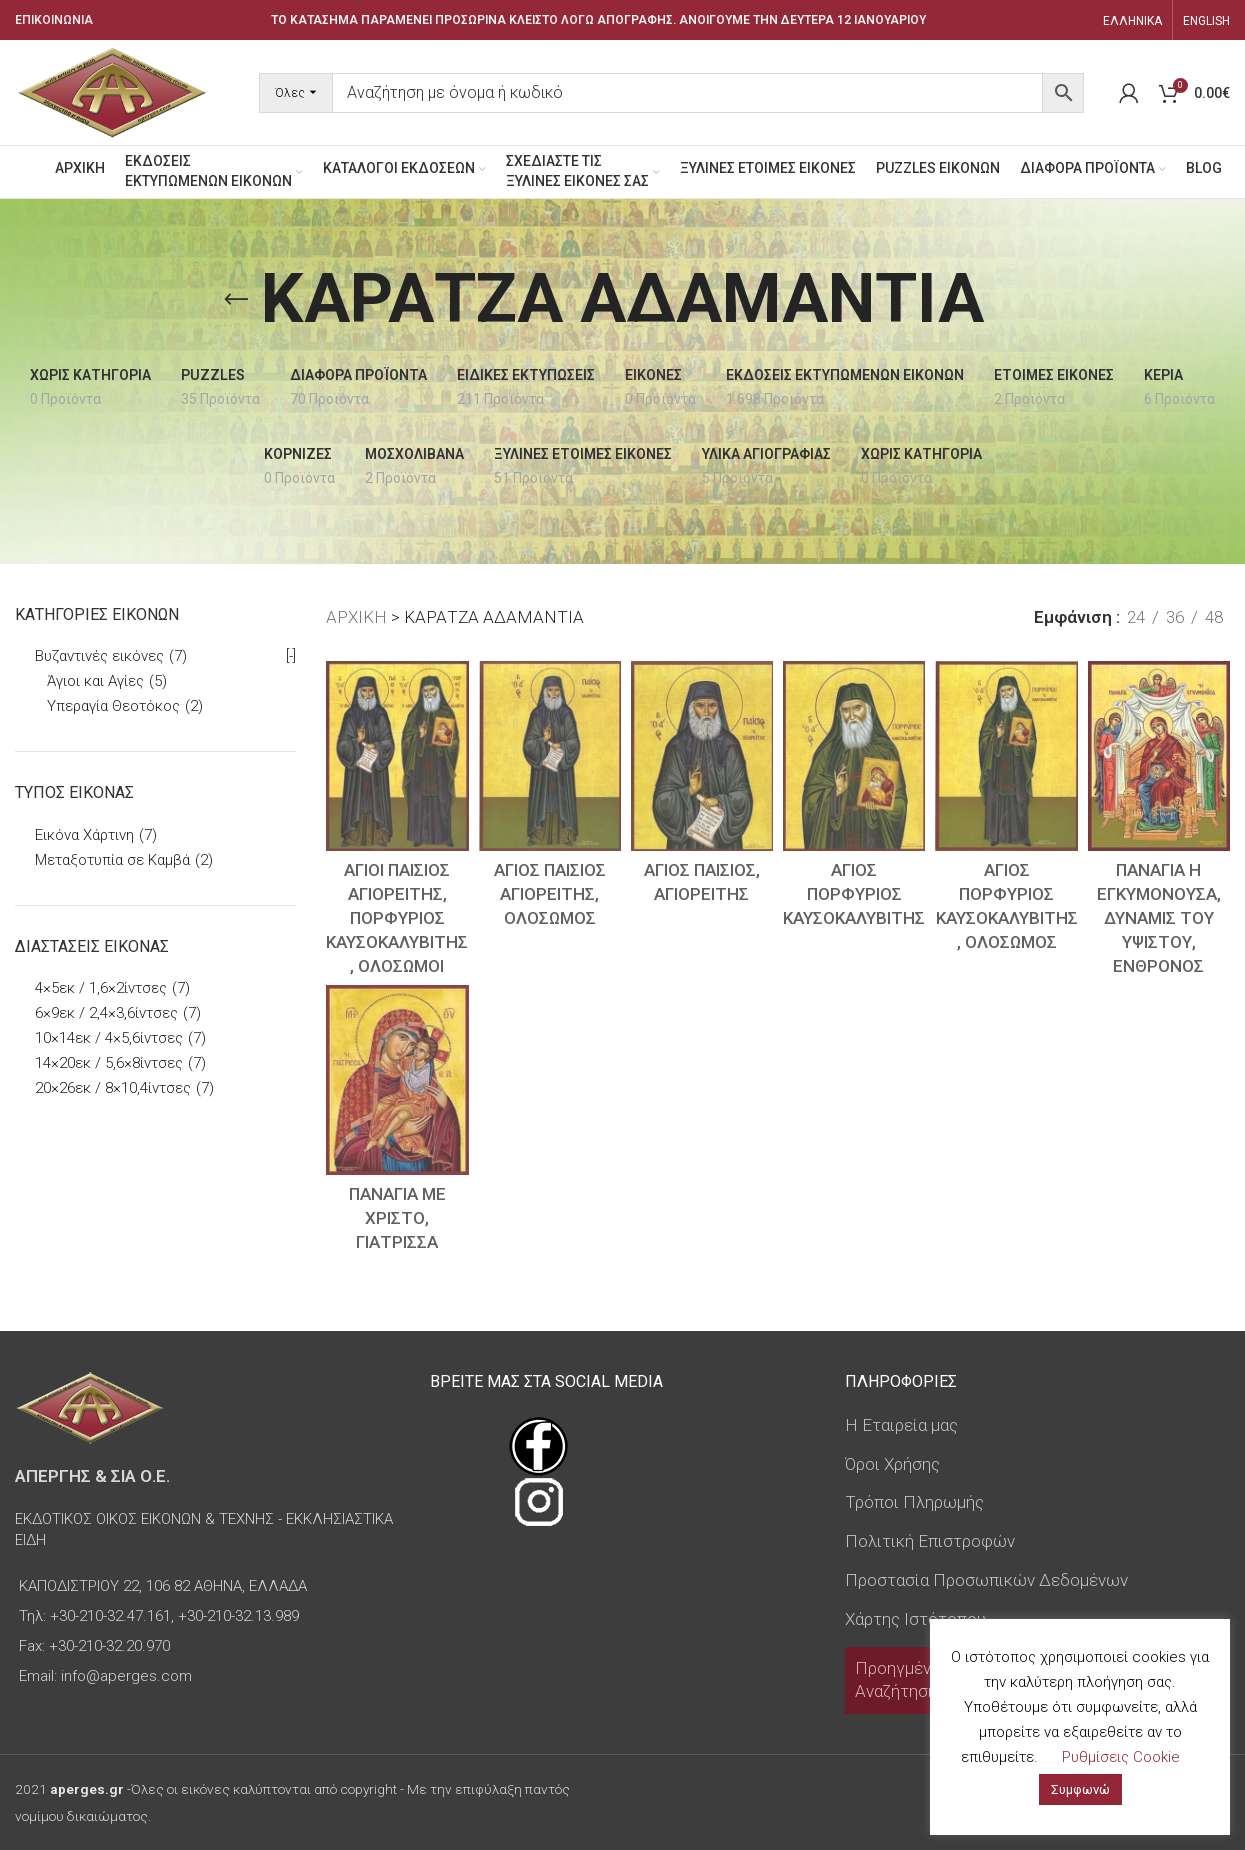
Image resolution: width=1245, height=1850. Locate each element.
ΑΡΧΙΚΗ (356, 617)
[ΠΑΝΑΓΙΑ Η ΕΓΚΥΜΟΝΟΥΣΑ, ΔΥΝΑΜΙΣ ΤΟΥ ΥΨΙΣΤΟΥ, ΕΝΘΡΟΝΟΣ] (1159, 756)
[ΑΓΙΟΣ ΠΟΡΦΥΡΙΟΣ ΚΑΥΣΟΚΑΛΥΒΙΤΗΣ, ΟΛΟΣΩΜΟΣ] (1006, 756)
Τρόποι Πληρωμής (914, 1502)
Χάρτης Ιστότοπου (915, 1619)
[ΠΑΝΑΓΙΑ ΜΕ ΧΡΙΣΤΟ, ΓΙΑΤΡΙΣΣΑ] (397, 1080)
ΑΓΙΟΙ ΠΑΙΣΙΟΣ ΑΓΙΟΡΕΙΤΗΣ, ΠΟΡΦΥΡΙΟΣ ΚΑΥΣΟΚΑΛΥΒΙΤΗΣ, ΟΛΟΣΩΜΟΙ (397, 917)
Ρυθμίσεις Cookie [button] (1121, 1757)
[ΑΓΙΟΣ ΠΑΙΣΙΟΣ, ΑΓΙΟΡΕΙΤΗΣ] (702, 756)
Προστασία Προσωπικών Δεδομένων (986, 1580)
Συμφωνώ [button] (1080, 1789)
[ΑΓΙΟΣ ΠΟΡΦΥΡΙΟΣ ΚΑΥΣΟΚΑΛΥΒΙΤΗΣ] (854, 756)
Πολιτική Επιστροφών (930, 1541)
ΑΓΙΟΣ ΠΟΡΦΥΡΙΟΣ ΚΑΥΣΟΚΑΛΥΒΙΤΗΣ (854, 894)
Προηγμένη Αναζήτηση (897, 1680)
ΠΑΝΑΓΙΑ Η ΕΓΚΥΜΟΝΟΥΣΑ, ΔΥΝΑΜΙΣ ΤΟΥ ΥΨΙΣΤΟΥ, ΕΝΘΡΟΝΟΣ (1159, 917)
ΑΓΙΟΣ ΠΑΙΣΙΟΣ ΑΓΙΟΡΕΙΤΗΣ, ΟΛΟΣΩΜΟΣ (550, 894)
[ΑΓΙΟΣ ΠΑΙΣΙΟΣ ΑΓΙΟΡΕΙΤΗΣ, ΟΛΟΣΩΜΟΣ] (550, 756)
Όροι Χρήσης (892, 1464)
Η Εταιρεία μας (901, 1425)
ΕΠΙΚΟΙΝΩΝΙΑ (54, 20)
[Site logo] (112, 91)
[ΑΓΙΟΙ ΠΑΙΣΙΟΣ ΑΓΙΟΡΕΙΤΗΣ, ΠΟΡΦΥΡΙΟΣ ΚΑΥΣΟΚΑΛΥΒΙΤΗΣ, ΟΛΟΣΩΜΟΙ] (397, 756)
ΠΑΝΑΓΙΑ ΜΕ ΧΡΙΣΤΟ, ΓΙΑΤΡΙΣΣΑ (397, 1218)
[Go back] (236, 300)
